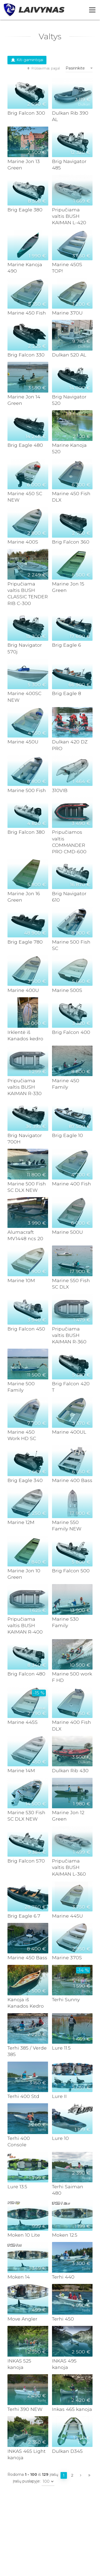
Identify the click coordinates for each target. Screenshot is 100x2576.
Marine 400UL (69, 1432)
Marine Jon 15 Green (68, 587)
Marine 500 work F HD (72, 1677)
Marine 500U (67, 1232)
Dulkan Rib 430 (70, 1770)
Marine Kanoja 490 (24, 268)
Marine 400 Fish (71, 1183)
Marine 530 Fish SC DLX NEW (26, 1816)
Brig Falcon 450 (26, 1329)
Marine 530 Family (65, 1622)
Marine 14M (21, 1770)
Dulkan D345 (67, 2451)
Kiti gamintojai (27, 59)
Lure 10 (60, 2138)
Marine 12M (20, 1522)
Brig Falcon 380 (26, 832)
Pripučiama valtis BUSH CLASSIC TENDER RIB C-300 (27, 593)
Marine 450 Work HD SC (21, 1435)
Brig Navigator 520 (69, 400)
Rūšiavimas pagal (43, 68)
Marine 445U (67, 1916)
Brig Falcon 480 (26, 1674)
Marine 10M (21, 1280)
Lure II (59, 2096)
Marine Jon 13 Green (23, 164)
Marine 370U (67, 313)
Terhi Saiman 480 (67, 2190)
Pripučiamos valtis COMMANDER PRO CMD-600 (69, 841)
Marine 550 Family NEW (66, 1525)
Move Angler (22, 2319)
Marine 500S (67, 990)
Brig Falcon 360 (70, 542)
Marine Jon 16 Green (23, 897)
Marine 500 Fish (26, 790)
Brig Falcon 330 (26, 355)
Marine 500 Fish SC (71, 945)
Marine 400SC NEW (24, 696)
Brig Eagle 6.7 (23, 1916)
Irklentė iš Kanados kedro (25, 1035)
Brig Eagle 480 (25, 445)
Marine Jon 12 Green (68, 1816)
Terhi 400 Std (23, 2096)
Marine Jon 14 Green (23, 400)
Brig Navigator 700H (24, 1138)
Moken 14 (18, 2277)
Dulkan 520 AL (69, 355)
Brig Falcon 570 (26, 1861)
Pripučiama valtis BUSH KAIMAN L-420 (69, 216)
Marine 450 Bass (27, 1957)
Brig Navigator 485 (69, 164)
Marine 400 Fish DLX (71, 1725)
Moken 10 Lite (23, 2235)
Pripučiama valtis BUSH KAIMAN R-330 (24, 1087)
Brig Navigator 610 (69, 897)
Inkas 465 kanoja (72, 2409)
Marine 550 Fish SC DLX (71, 1284)
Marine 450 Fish (26, 313)
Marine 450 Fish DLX (71, 497)
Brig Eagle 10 (67, 1135)
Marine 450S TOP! (67, 268)
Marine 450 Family (65, 1084)
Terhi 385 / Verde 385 (27, 2051)
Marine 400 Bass (72, 1480)
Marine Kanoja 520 (69, 448)
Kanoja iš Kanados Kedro (25, 2003)
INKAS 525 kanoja (19, 2364)
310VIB (59, 790)
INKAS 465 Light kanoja (26, 2454)
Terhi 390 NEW (24, 2409)
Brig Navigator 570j (24, 648)
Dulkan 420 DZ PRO (69, 745)
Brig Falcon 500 (71, 1570)
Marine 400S (22, 542)
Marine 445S (22, 1722)
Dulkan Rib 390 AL (70, 116)
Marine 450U (22, 741)
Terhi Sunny (66, 1999)
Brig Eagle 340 (25, 1480)
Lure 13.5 (17, 2186)
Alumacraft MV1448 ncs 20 (25, 1235)
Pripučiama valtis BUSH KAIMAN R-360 (69, 1335)
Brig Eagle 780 (25, 942)
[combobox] (79, 68)
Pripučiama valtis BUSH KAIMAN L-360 (69, 1867)
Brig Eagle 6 (66, 645)
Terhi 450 (63, 2319)
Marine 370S (67, 1957)
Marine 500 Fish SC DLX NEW (26, 1187)
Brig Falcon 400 (71, 1032)
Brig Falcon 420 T (71, 1387)
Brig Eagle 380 (24, 209)
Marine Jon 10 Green (23, 1574)
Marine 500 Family (21, 1387)
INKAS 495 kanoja (64, 2364)
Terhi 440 (63, 2277)
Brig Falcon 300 (26, 113)
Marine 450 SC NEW (24, 497)
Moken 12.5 (64, 2235)
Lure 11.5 (61, 2048)
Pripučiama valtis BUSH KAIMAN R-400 (25, 1625)
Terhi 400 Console (18, 2141)
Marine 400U (23, 990)
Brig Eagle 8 (66, 693)
